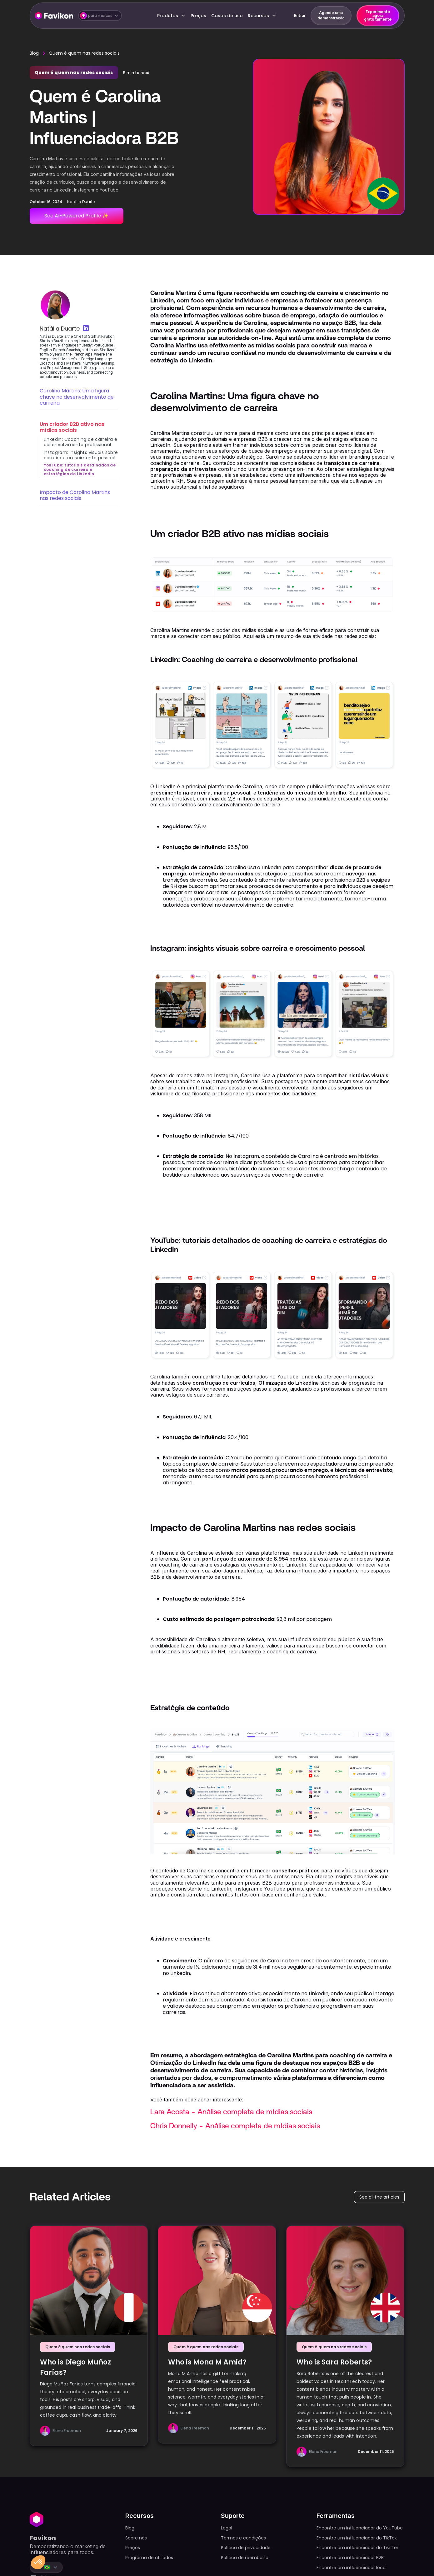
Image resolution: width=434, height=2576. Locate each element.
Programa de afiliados (149, 2557)
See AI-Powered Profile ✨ (76, 215)
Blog (34, 53)
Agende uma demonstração (331, 15)
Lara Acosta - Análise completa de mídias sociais (231, 2112)
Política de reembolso (244, 2557)
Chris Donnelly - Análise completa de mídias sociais (235, 2126)
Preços (198, 15)
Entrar (300, 15)
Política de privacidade (246, 2547)
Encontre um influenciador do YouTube (360, 2528)
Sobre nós (136, 2538)
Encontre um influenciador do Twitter (357, 2547)
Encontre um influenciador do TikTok (357, 2538)
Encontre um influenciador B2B (350, 2557)
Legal (226, 2528)
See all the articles (379, 2197)
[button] (100, 15)
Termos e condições (243, 2538)
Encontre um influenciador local (352, 2567)
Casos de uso (227, 15)
